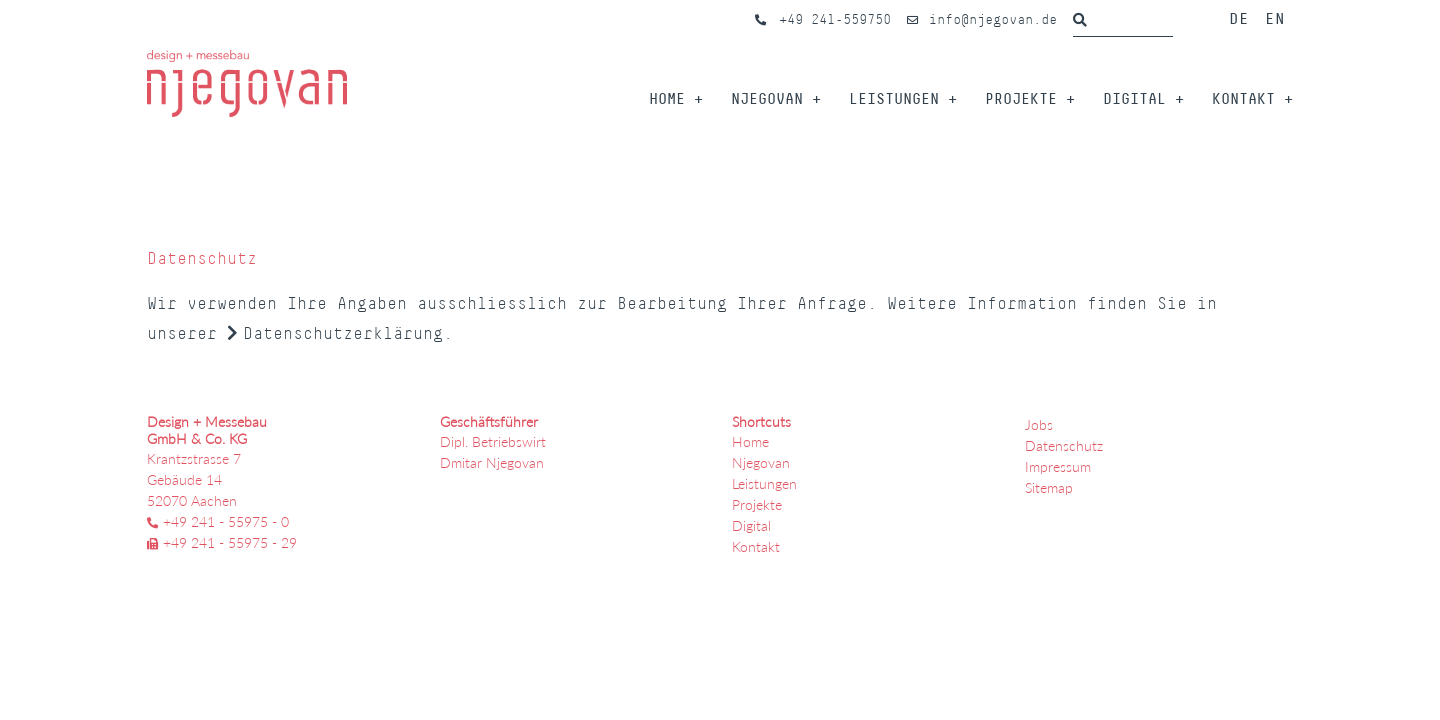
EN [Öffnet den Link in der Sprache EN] (1275, 18)
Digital (1134, 98)
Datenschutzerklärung (343, 333)
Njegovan (767, 98)
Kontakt (1243, 98)
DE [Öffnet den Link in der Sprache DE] (1239, 18)
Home (667, 98)
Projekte (1021, 98)
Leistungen (894, 98)
